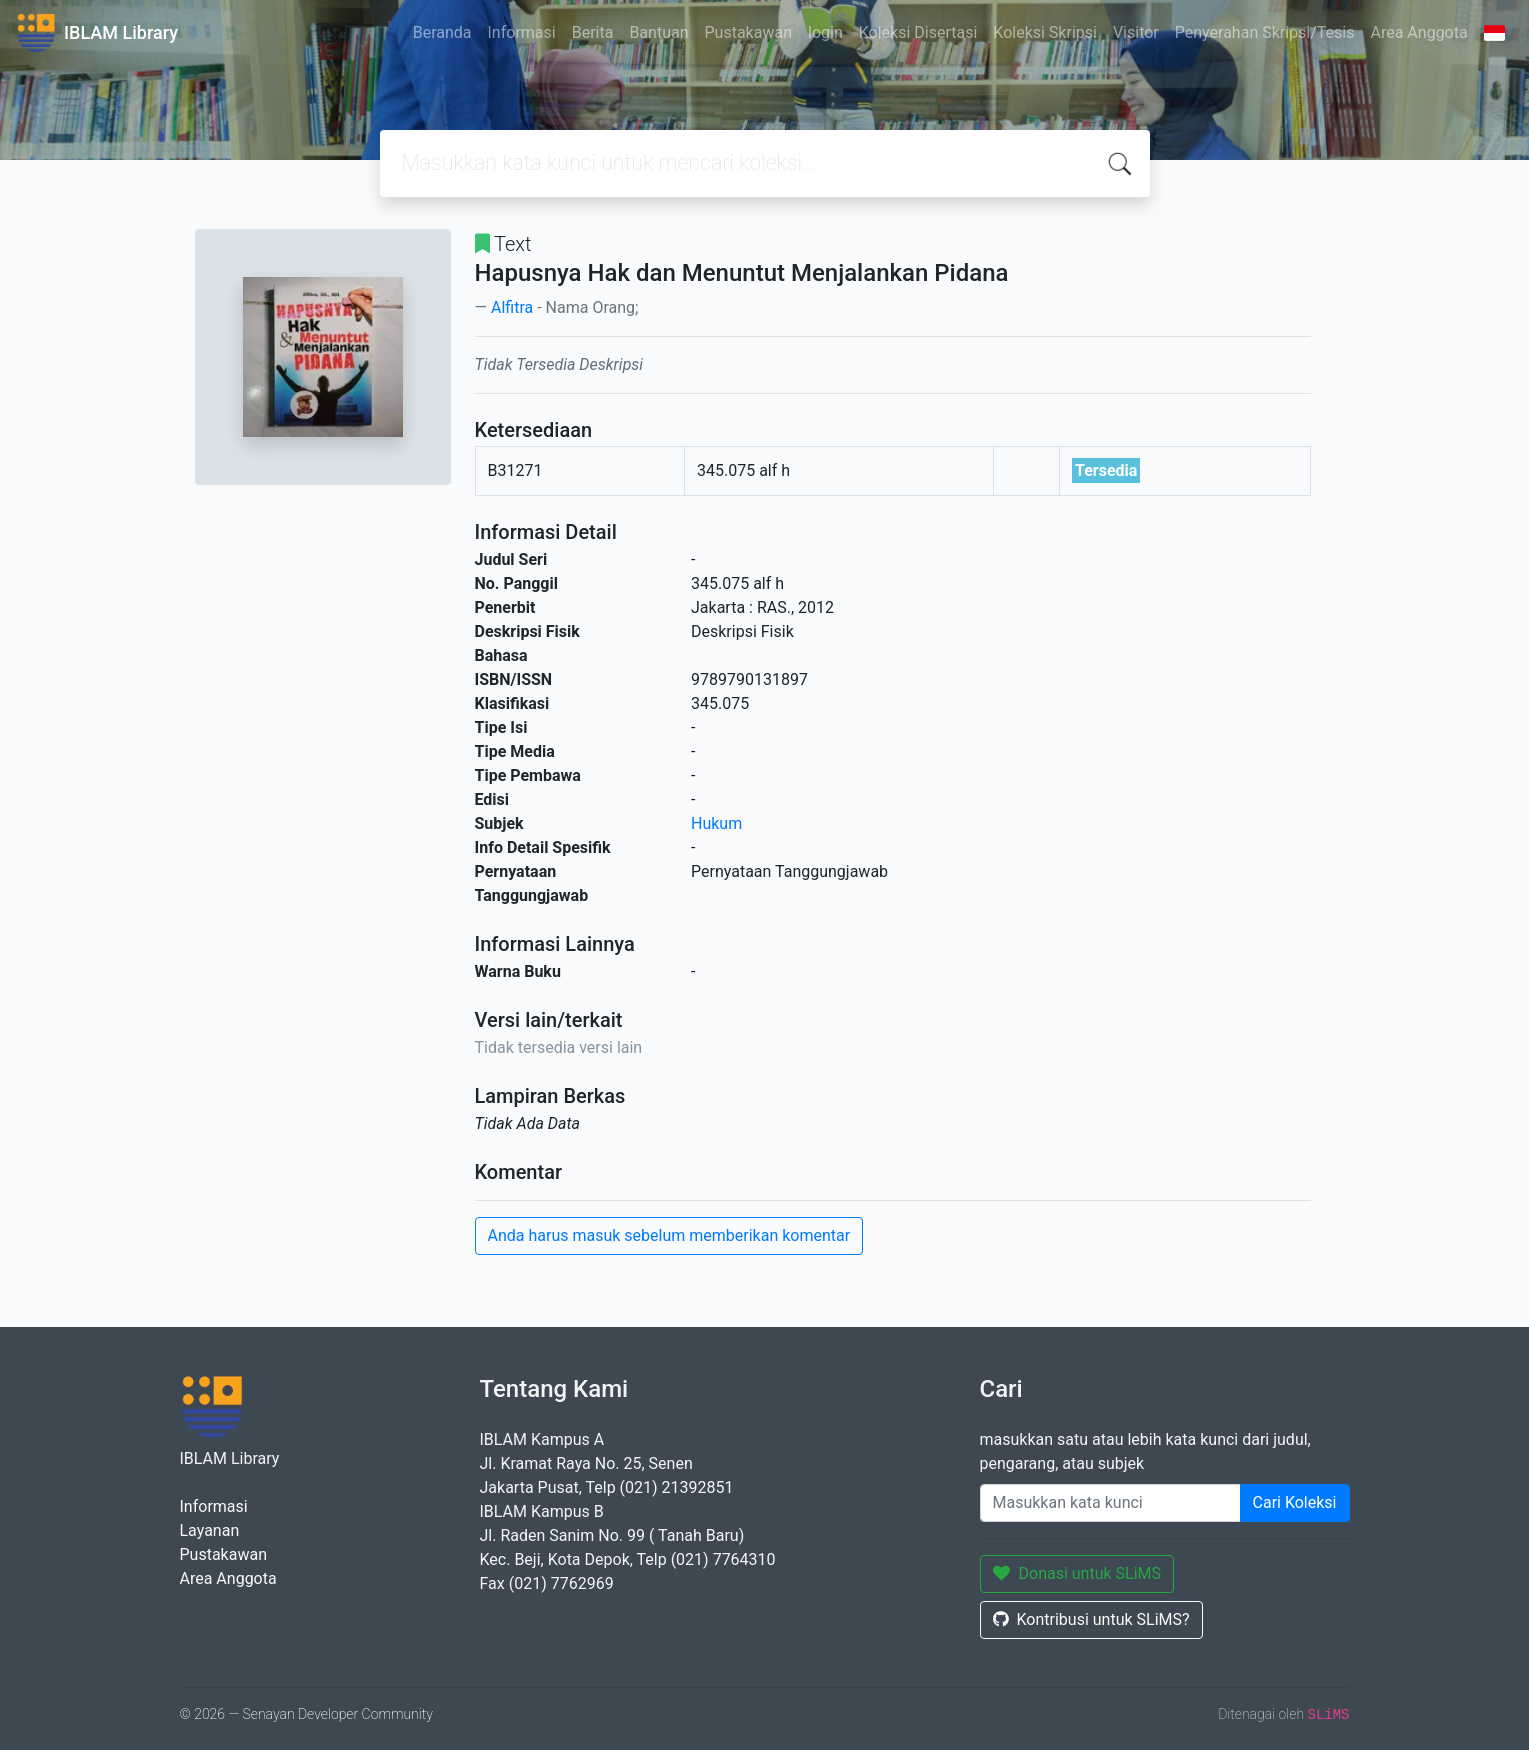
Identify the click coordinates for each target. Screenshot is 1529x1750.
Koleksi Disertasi (918, 32)
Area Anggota (1419, 32)
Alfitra (512, 307)
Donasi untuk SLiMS (1077, 1573)
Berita (593, 32)
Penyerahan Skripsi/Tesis (1265, 32)
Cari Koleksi (1295, 1502)
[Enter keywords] (1110, 1503)
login (825, 32)
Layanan (210, 1530)
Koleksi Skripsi (1045, 32)
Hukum (716, 823)
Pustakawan (748, 32)
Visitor (1136, 32)
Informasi (522, 32)
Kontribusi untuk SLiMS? (1091, 1619)
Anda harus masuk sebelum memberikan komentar (669, 1235)
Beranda (442, 32)
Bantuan (658, 32)
